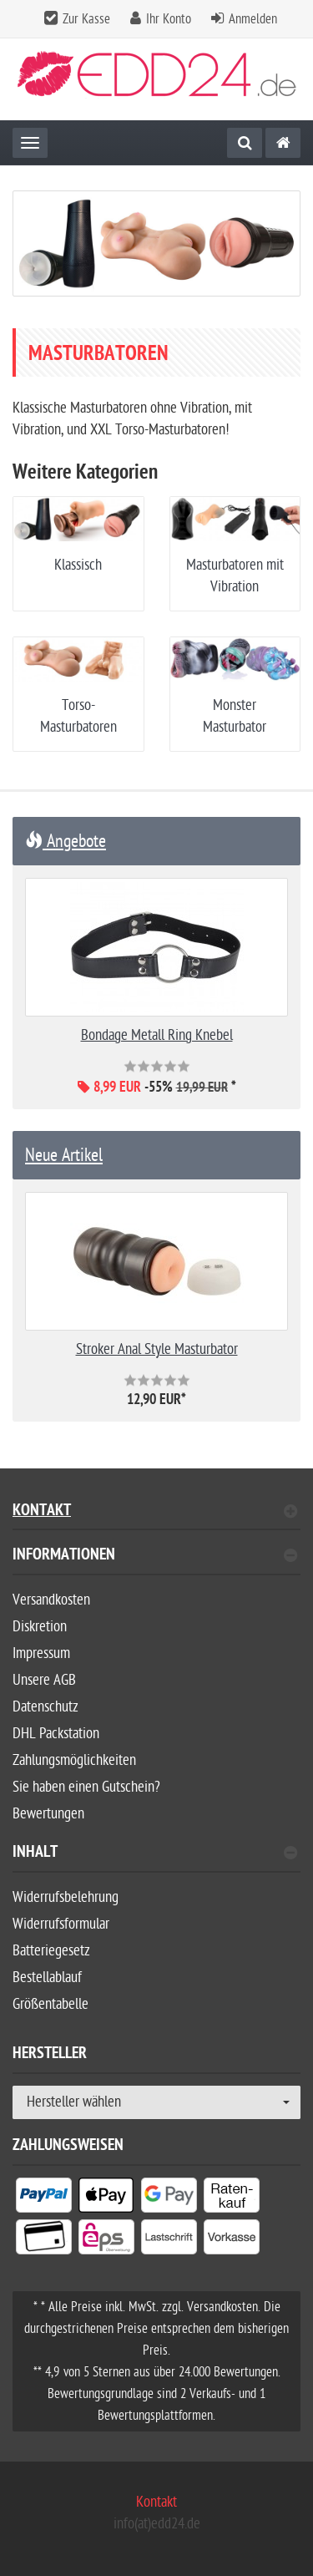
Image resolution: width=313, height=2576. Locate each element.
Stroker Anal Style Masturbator (157, 1349)
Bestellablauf (47, 1977)
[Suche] (244, 143)
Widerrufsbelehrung (66, 1897)
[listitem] (44, 2198)
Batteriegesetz (51, 1951)
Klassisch (78, 565)
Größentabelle (50, 2004)
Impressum (41, 1653)
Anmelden (253, 19)
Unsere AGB (44, 1680)
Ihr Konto (168, 19)
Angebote (65, 841)
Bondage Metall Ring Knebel (157, 1035)
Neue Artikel (64, 1155)
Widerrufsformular (61, 1924)
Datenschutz (45, 1707)
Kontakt (155, 1512)
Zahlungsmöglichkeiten (74, 1760)
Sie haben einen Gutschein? (86, 1787)
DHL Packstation (56, 1733)
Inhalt (155, 1854)
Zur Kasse (86, 19)
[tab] (156, 1561)
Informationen (155, 1556)
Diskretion (40, 1626)
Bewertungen (48, 1814)
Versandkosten (51, 1600)
